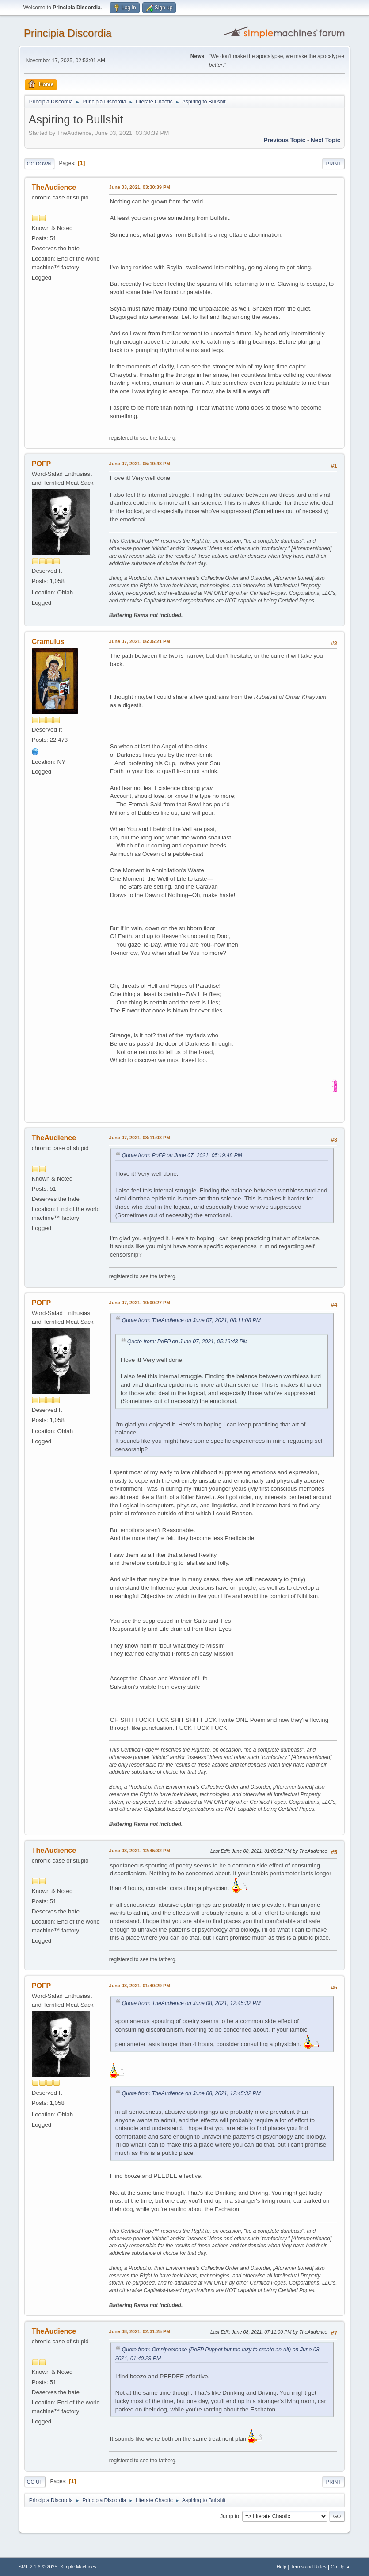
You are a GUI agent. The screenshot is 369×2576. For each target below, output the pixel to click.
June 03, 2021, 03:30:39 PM (139, 187)
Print (333, 163)
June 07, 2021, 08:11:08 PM (139, 1137)
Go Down (39, 163)
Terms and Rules (309, 2566)
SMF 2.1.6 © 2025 (38, 2566)
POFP (41, 464)
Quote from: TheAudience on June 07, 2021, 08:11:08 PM (191, 1320)
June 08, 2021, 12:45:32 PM (139, 1850)
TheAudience (54, 187)
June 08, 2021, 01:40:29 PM (139, 1985)
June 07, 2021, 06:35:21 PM (139, 641)
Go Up (35, 2481)
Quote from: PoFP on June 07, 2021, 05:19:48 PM (182, 1155)
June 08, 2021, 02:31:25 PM (139, 2331)
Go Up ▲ (340, 2566)
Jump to (229, 2516)
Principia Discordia (68, 33)
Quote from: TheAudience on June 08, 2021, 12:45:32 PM (191, 2003)
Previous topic (285, 140)
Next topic (325, 140)
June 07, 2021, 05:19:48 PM (139, 463)
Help (281, 2566)
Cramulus (48, 641)
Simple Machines (78, 2566)
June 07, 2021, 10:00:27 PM (139, 1302)
